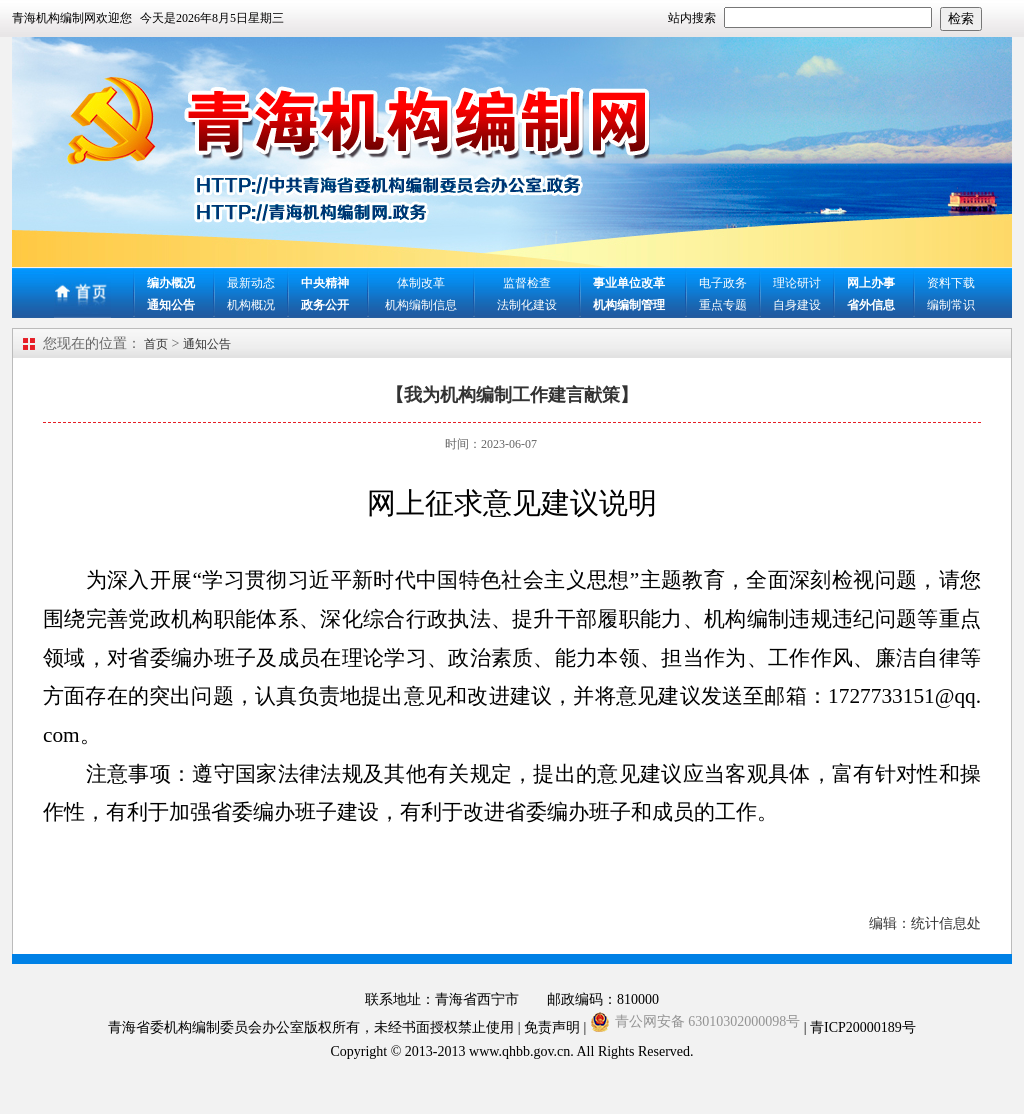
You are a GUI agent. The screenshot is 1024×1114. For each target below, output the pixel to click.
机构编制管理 (629, 305)
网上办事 (871, 283)
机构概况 (251, 305)
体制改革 (421, 283)
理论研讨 (797, 283)
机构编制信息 (421, 305)
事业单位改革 (629, 283)
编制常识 (951, 305)
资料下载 (951, 283)
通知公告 (171, 305)
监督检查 (527, 283)
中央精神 (325, 283)
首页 (156, 344)
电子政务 (723, 283)
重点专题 (723, 305)
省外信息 (871, 305)
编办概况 (171, 283)
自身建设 (797, 305)
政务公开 (325, 305)
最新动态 (251, 283)
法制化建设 (527, 305)
